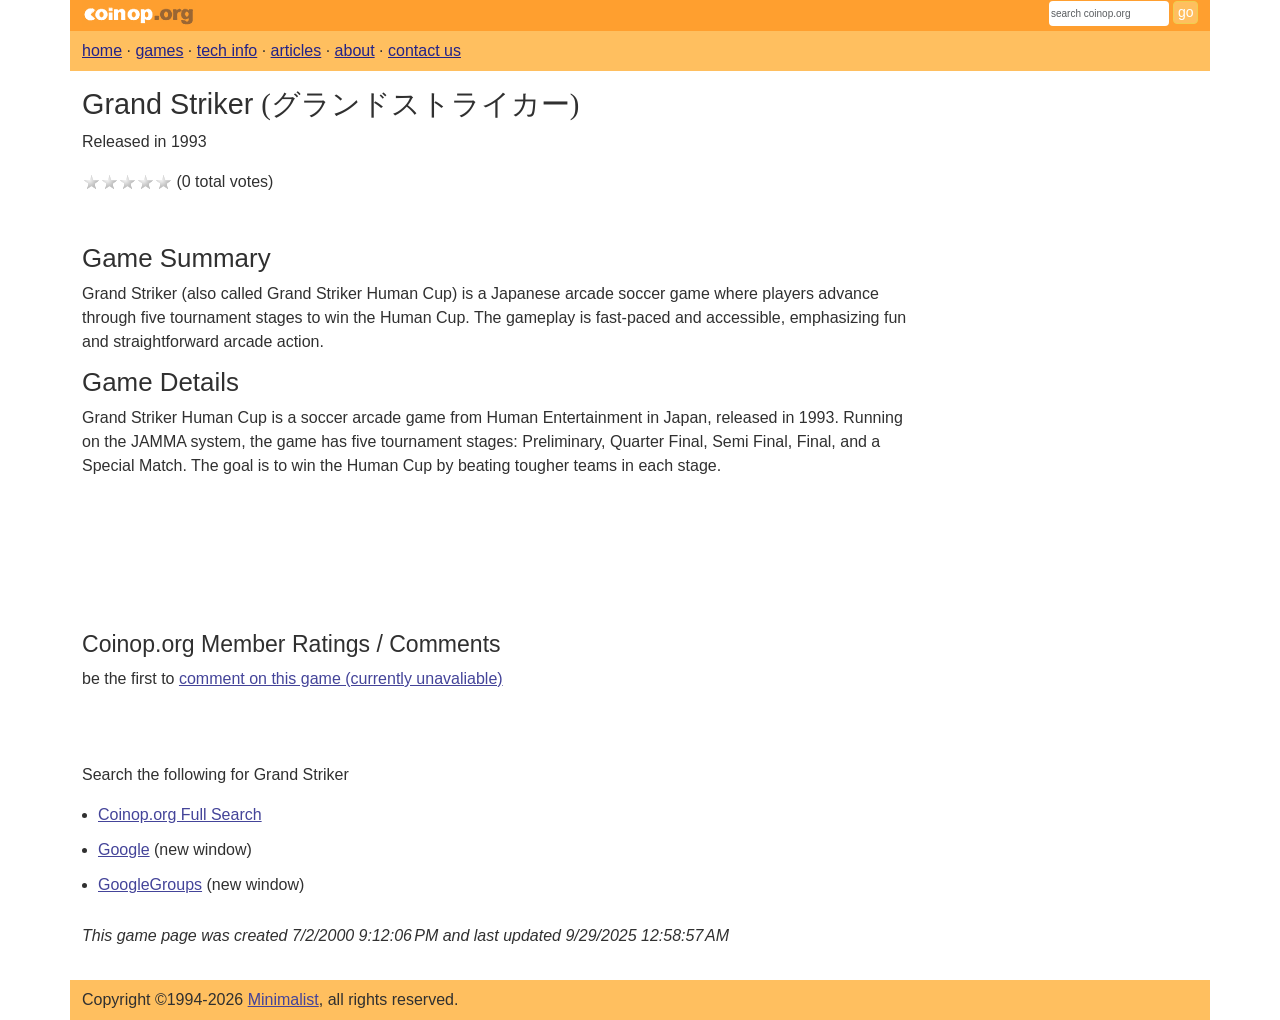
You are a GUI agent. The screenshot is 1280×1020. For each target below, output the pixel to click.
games (159, 50)
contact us (424, 50)
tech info (227, 50)
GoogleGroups (150, 884)
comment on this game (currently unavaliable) (341, 678)
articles (296, 50)
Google (124, 849)
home (102, 50)
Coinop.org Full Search (180, 814)
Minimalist (283, 999)
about (355, 50)
